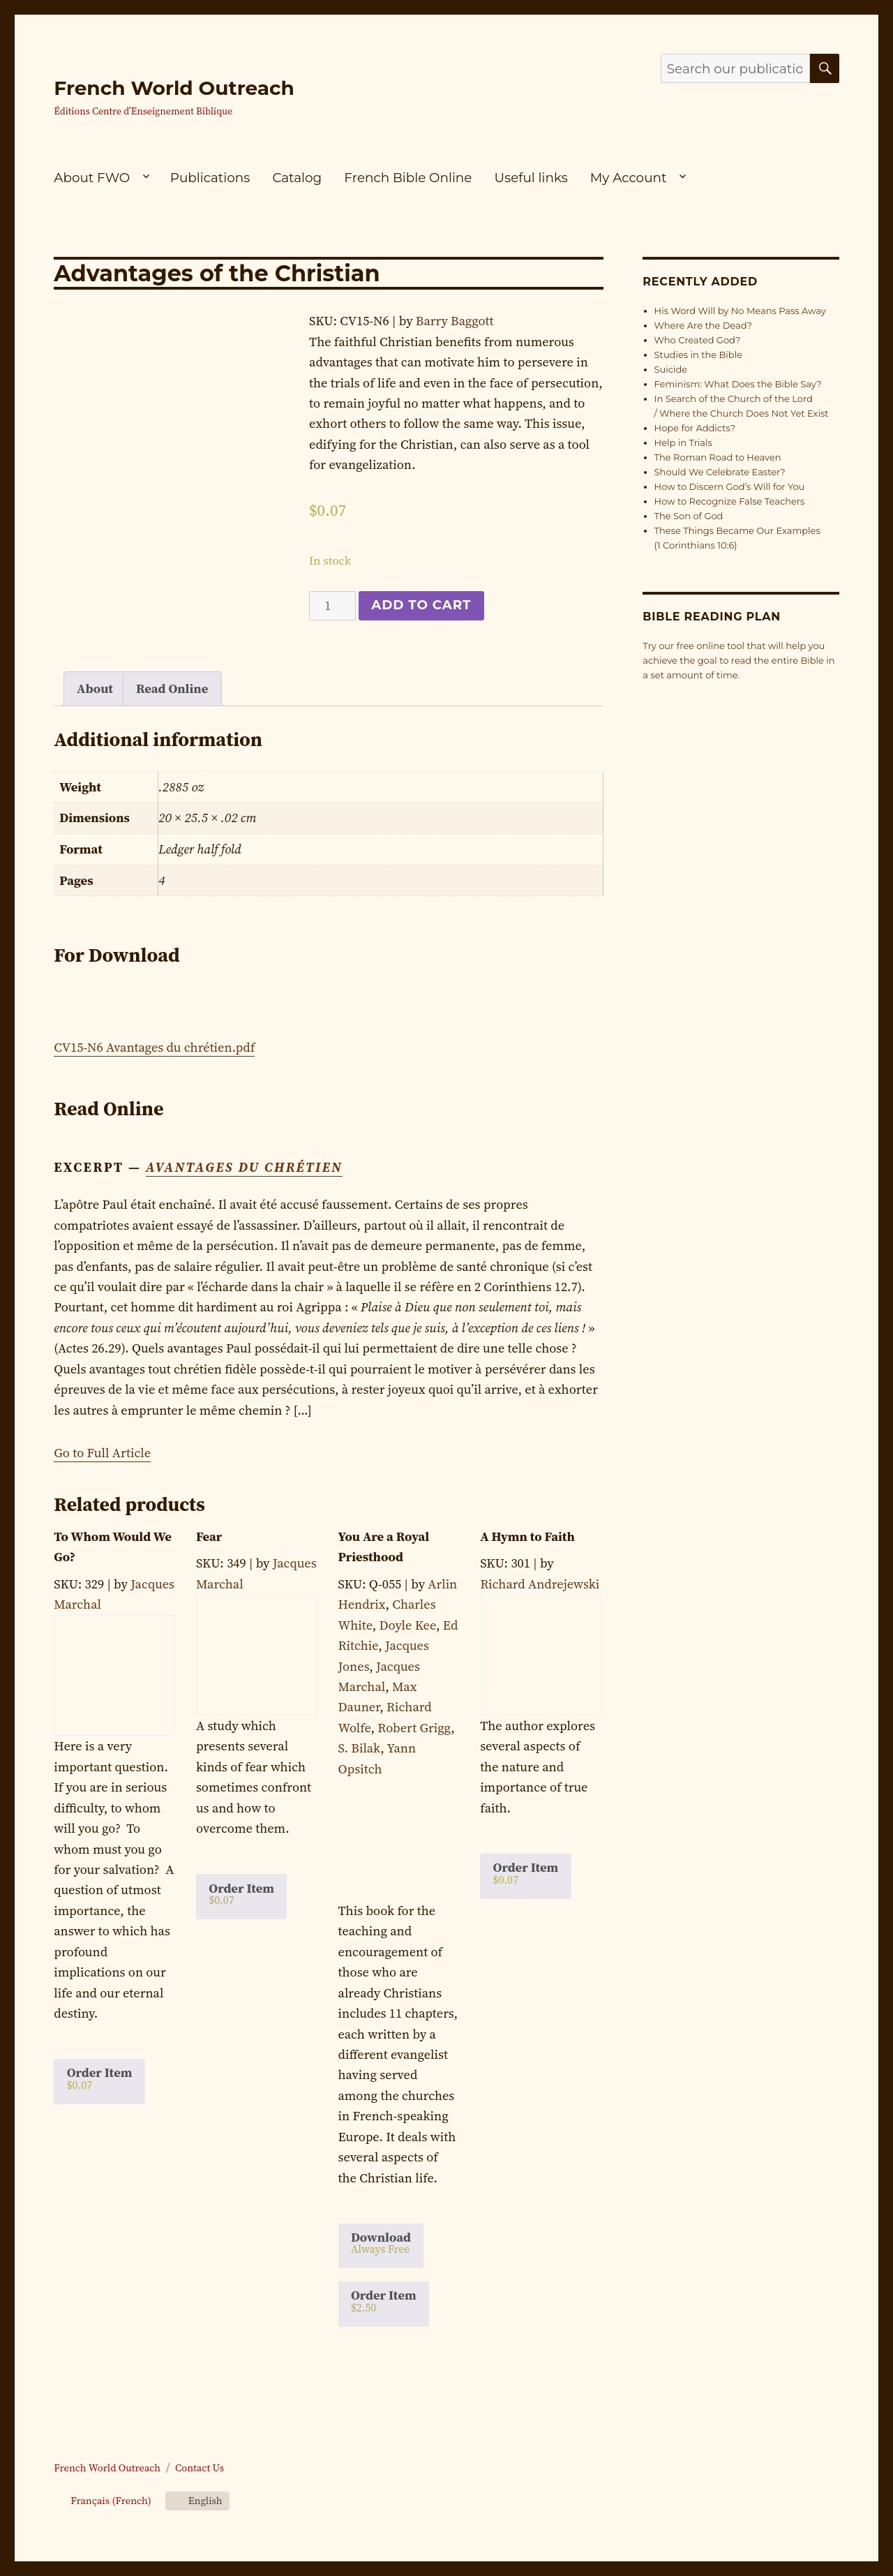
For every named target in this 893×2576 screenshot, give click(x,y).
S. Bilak (359, 1748)
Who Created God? (697, 339)
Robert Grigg (414, 1727)
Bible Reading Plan (712, 616)
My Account (628, 178)
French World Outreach (174, 88)
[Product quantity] (332, 605)
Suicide (671, 369)
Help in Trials (683, 442)
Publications (210, 178)
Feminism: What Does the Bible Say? (738, 383)
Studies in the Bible (698, 354)
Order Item (100, 2078)
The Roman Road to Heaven (717, 457)
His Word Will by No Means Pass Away (740, 310)
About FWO (92, 178)
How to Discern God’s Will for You (729, 486)
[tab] (95, 688)
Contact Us (199, 2468)
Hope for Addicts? (694, 427)
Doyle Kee (408, 1625)
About (95, 688)
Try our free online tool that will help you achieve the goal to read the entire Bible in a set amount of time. (738, 660)
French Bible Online (408, 178)
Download (381, 2242)
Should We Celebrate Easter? (720, 471)
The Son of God (688, 515)
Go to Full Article (102, 1452)
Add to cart (421, 605)
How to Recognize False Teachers (729, 501)
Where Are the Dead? (703, 325)
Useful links (531, 178)
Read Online (172, 688)
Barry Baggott (455, 320)
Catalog (297, 178)
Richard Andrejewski (539, 1584)
